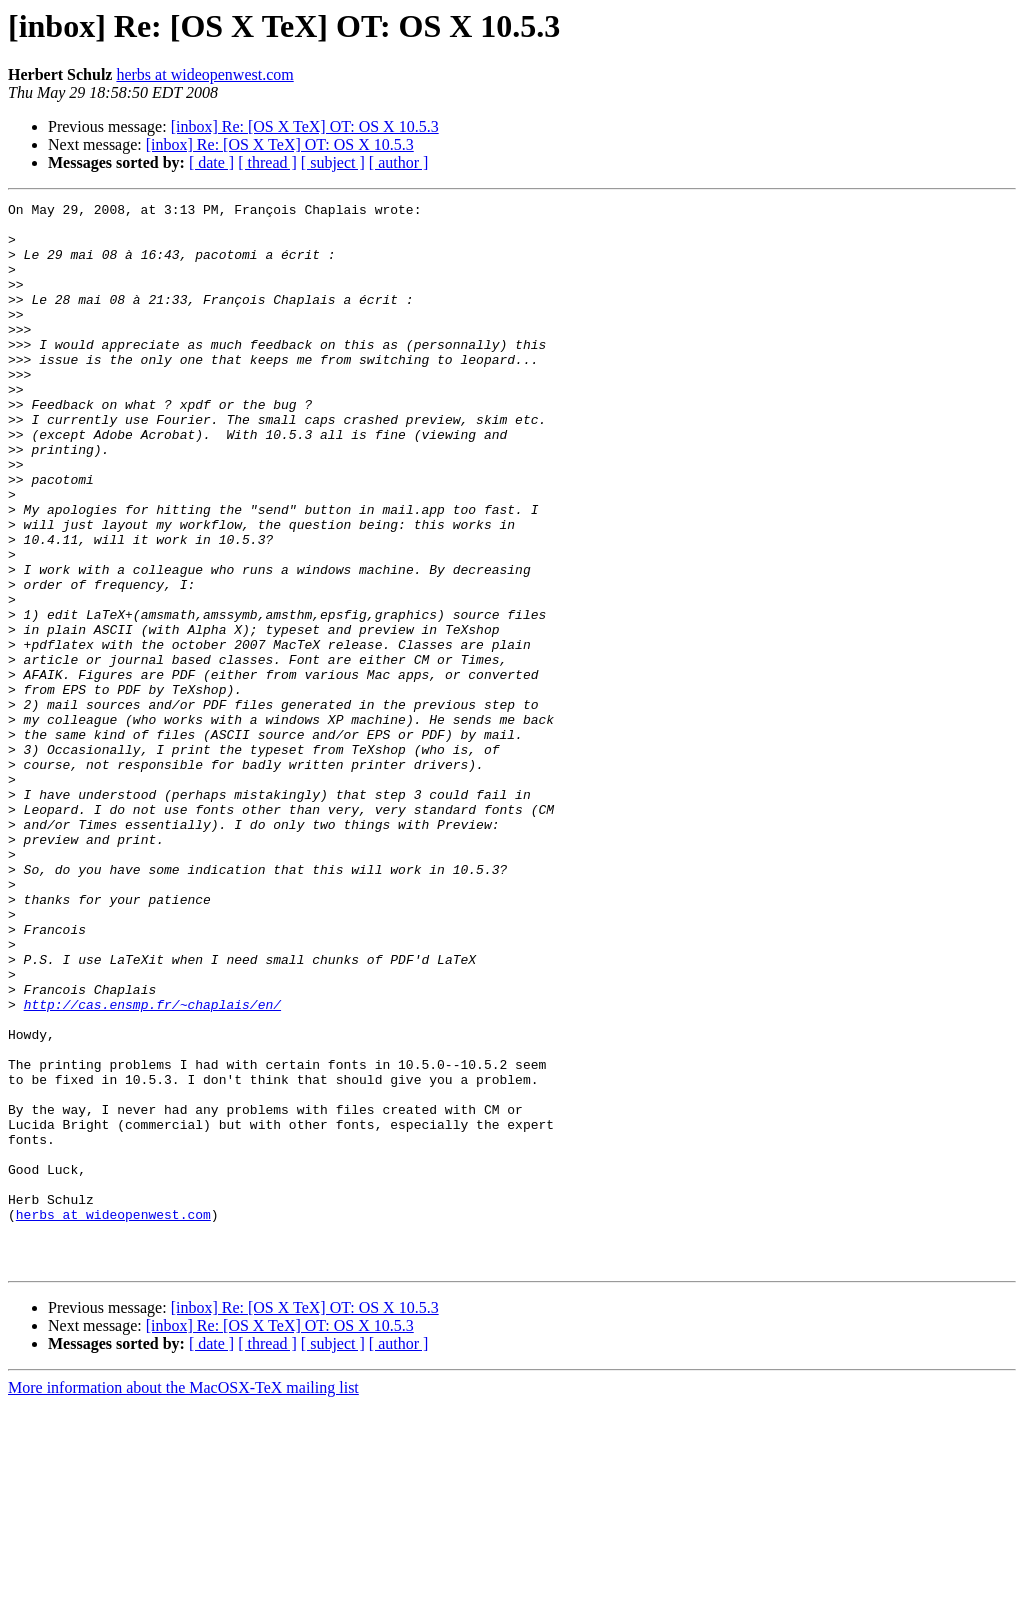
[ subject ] (333, 162)
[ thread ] (267, 162)
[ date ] (211, 162)
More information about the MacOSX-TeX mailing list (183, 1600)
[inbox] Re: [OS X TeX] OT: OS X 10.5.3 (305, 126)
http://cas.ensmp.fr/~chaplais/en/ (152, 1166)
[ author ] (399, 162)
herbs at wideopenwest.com (204, 74)
